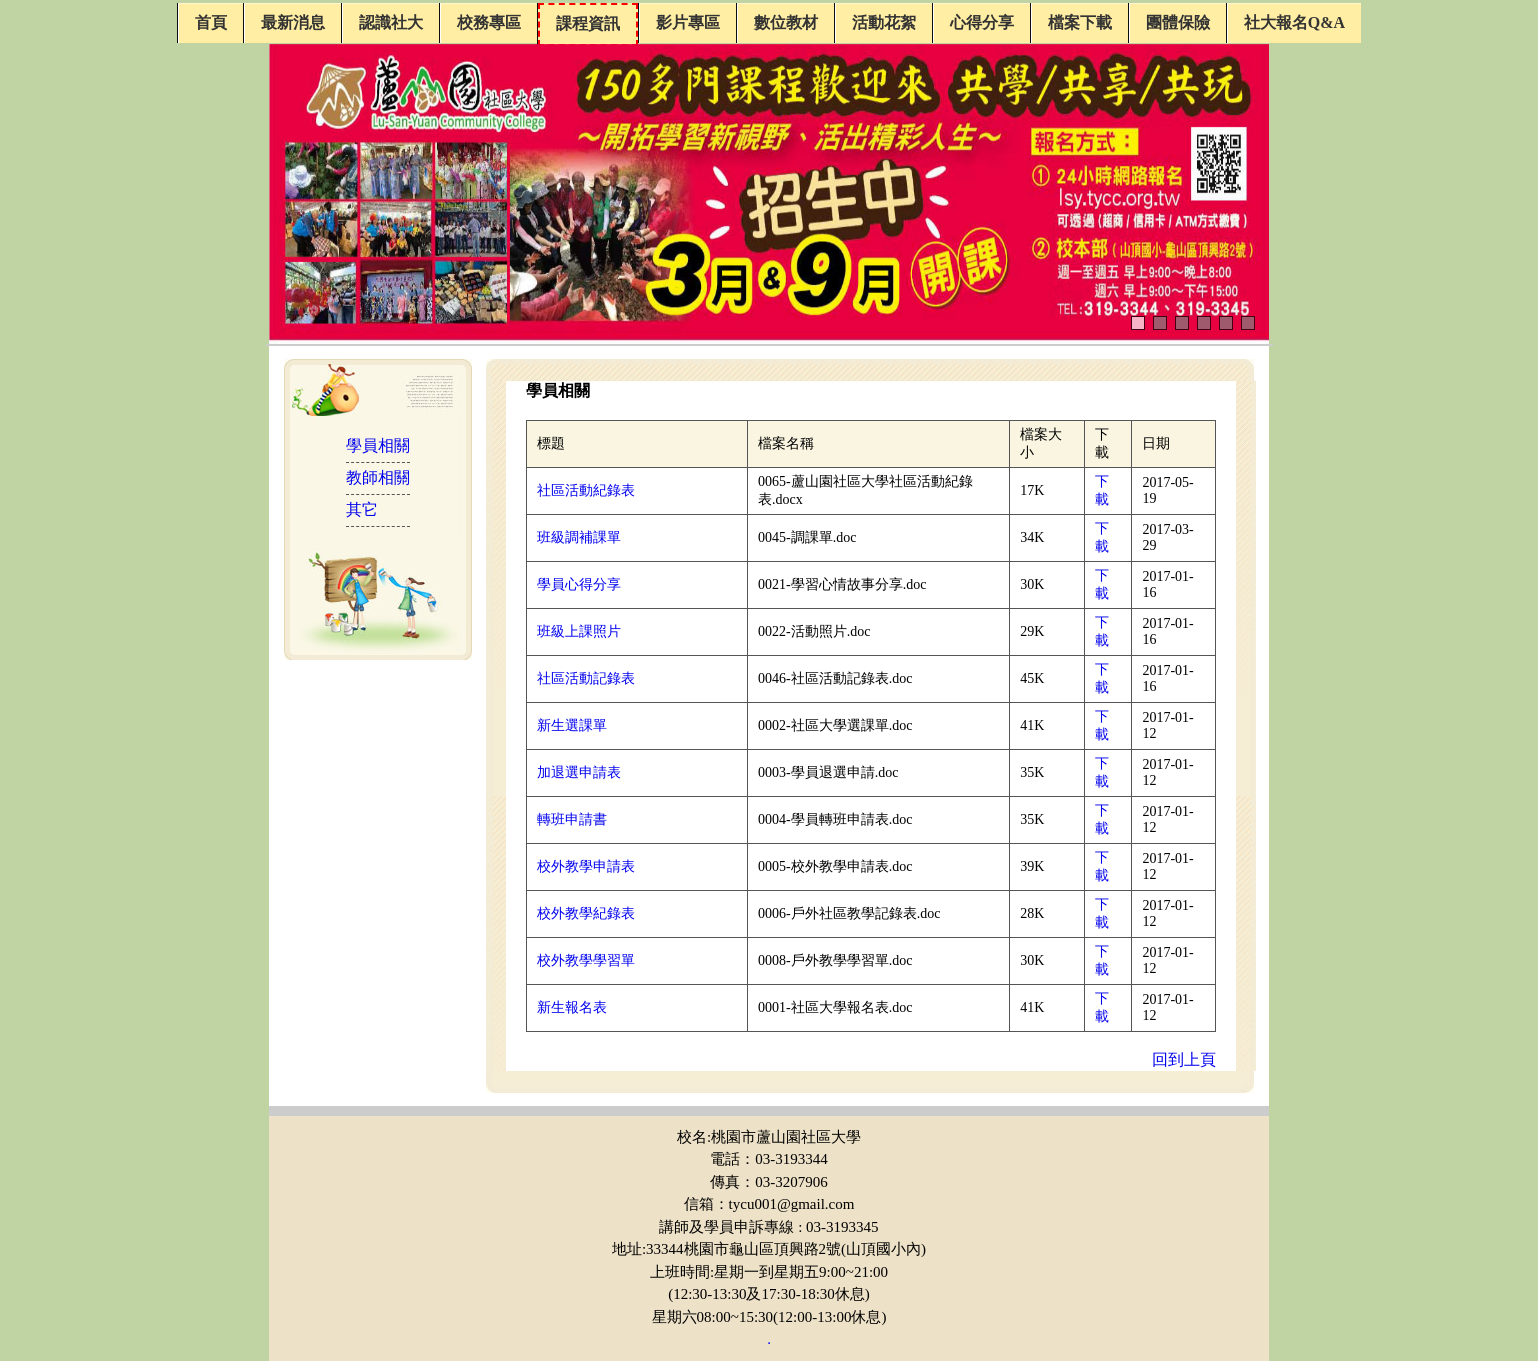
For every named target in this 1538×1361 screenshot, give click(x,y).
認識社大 (391, 22)
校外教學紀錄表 (586, 913)
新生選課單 (572, 725)
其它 (362, 509)
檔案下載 (1080, 22)
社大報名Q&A (1294, 22)
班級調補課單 (579, 537)
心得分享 (982, 22)
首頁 (211, 22)
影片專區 (688, 22)
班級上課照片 (579, 631)
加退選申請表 (579, 772)
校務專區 (489, 22)
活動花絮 (884, 22)
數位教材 (786, 22)
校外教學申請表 (586, 866)
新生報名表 (572, 1007)
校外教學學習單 (586, 960)
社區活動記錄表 (586, 678)
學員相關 (378, 445)
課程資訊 (588, 23)
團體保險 (1178, 22)
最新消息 (293, 22)
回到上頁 (1184, 1059)
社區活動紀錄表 (586, 490)
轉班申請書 (572, 819)
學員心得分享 (579, 584)
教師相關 (378, 477)
